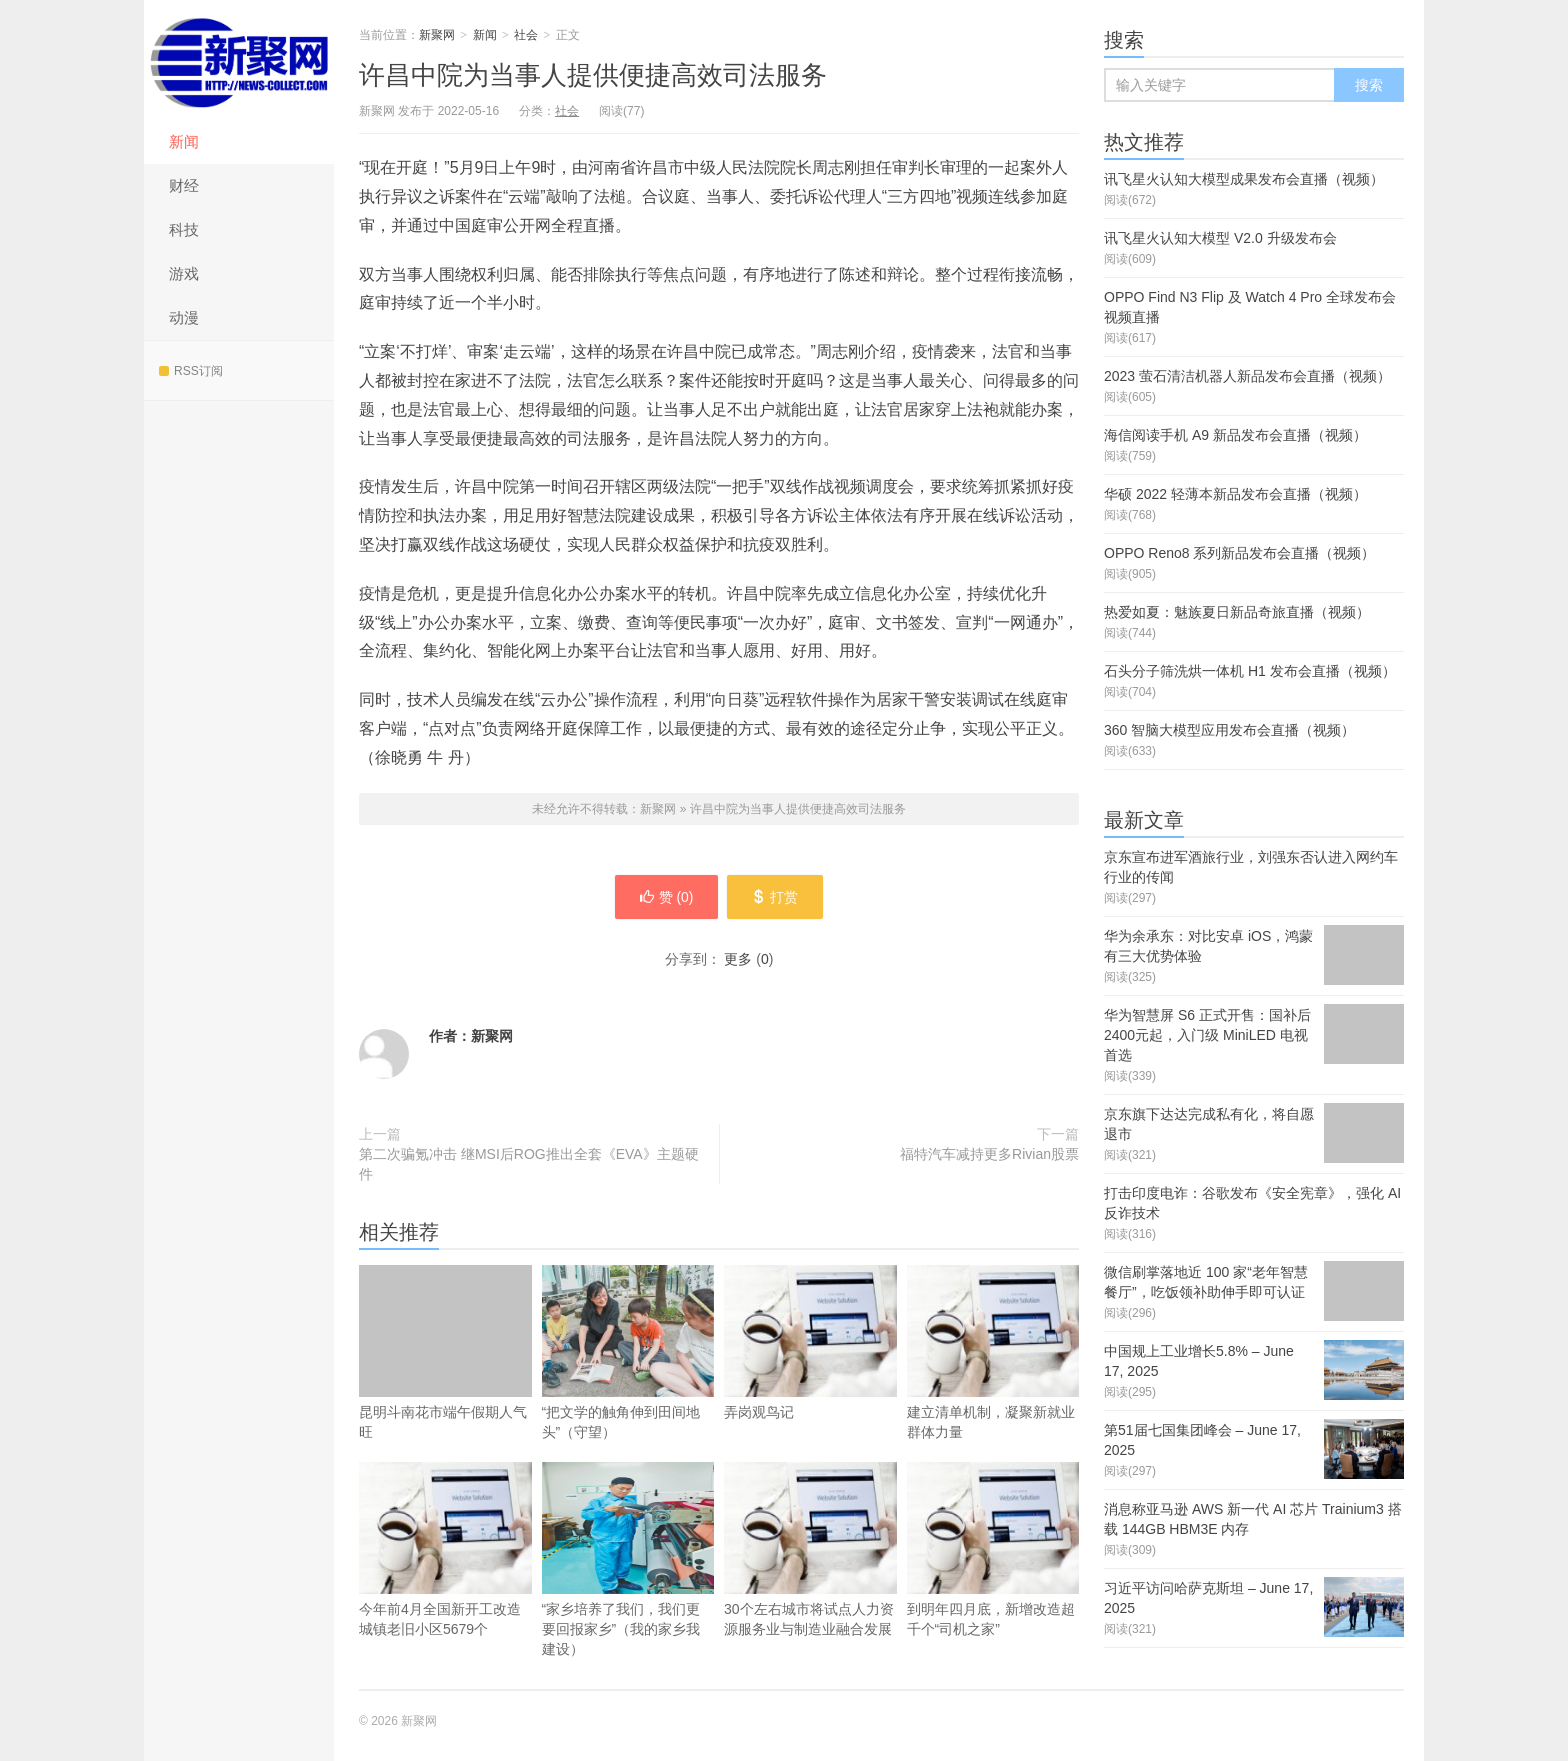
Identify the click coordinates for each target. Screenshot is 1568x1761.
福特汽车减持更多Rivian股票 (989, 1154)
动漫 (184, 317)
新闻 (184, 141)
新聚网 (239, 60)
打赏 (776, 897)
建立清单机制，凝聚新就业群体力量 (993, 1382)
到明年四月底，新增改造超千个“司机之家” (993, 1579)
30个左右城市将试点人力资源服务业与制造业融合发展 (810, 1579)
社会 (526, 35)
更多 (738, 959)
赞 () (665, 897)
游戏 (184, 273)
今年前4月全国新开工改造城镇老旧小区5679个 (445, 1579)
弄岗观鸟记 (810, 1372)
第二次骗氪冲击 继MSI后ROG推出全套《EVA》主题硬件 (529, 1164)
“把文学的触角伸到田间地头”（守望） (628, 1352)
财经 (184, 185)
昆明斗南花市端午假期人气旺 (445, 1352)
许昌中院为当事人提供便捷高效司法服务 (593, 75)
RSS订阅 (191, 371)
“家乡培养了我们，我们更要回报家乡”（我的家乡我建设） (628, 1559)
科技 (184, 229)
